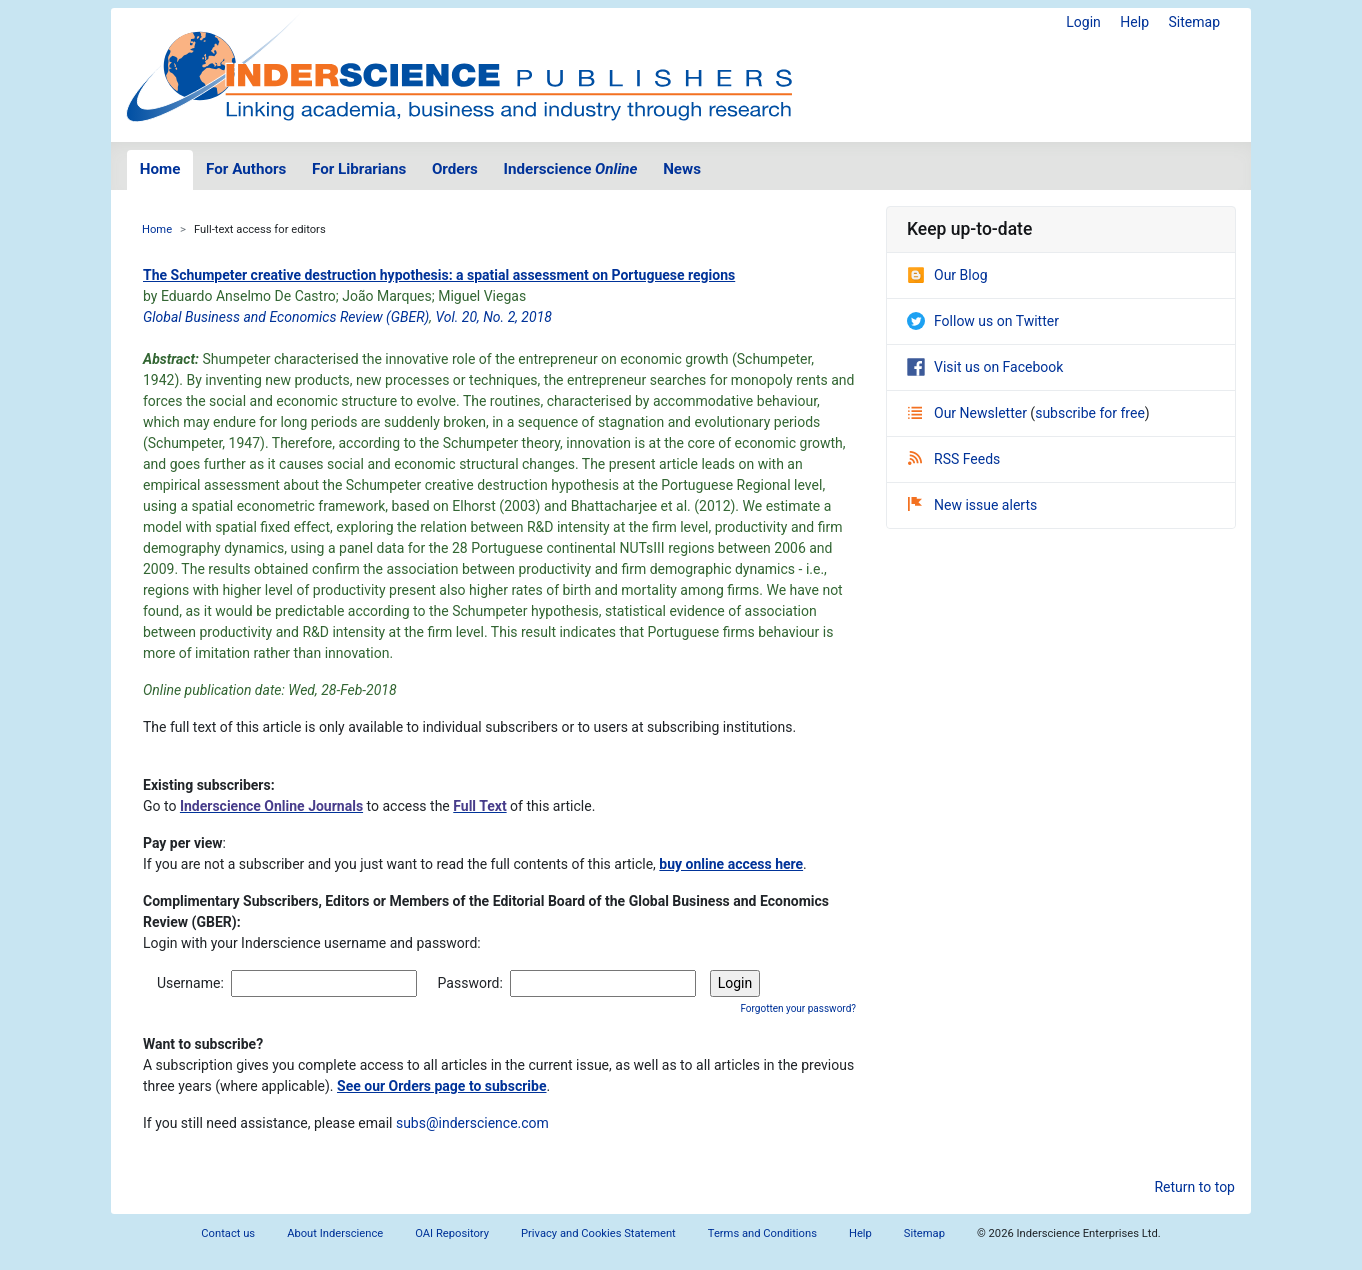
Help (1134, 22)
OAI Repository (452, 1233)
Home (160, 169)
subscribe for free (1090, 413)
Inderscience (571, 169)
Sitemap (1194, 22)
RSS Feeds (954, 459)
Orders (455, 169)
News (682, 169)
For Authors (246, 169)
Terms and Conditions (762, 1233)
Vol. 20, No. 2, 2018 (493, 317)
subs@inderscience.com (472, 1123)
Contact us (228, 1233)
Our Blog (947, 275)
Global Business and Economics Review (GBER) (286, 317)
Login (1083, 22)
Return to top (1194, 1187)
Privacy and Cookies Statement (598, 1233)
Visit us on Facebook (985, 367)
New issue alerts (972, 505)
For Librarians (359, 169)
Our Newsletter (969, 413)
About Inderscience (335, 1233)
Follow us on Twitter (983, 321)
